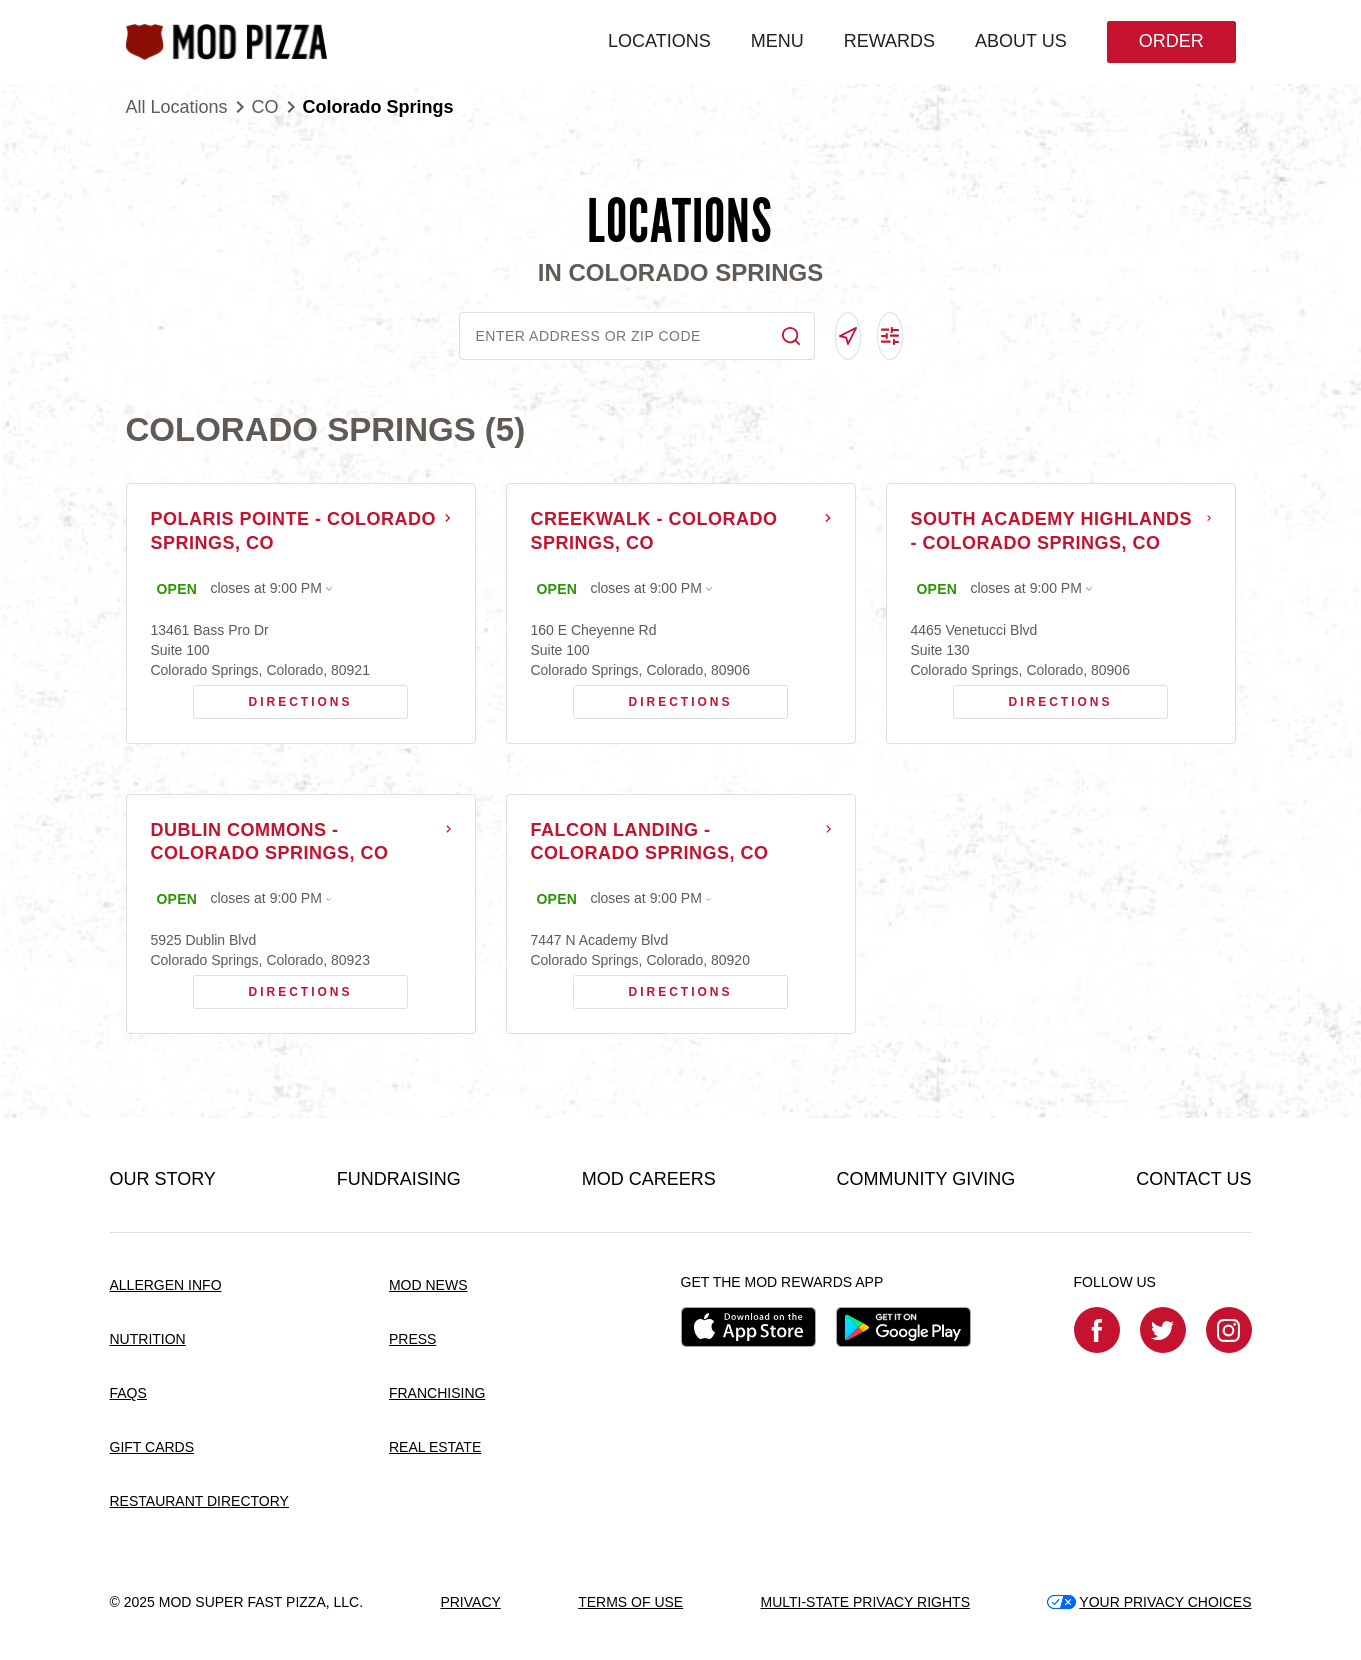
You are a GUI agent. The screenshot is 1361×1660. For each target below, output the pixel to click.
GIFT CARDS (152, 1447)
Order (1170, 41)
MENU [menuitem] (776, 41)
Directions (273, 697)
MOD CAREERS (649, 1180)
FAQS (128, 1393)
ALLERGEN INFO (166, 1286)
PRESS (412, 1340)
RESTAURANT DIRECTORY (199, 1501)
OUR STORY (163, 1180)
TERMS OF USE (630, 1602)
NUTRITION (148, 1340)
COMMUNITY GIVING (926, 1180)
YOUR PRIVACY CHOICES (1149, 1602)
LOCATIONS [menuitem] (659, 41)
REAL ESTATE (435, 1447)
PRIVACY (470, 1602)
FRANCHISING (437, 1393)
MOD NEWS (428, 1286)
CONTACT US (1193, 1180)
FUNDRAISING (399, 1180)
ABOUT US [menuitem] (1021, 41)
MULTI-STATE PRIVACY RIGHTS (865, 1602)
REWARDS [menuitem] (888, 41)
